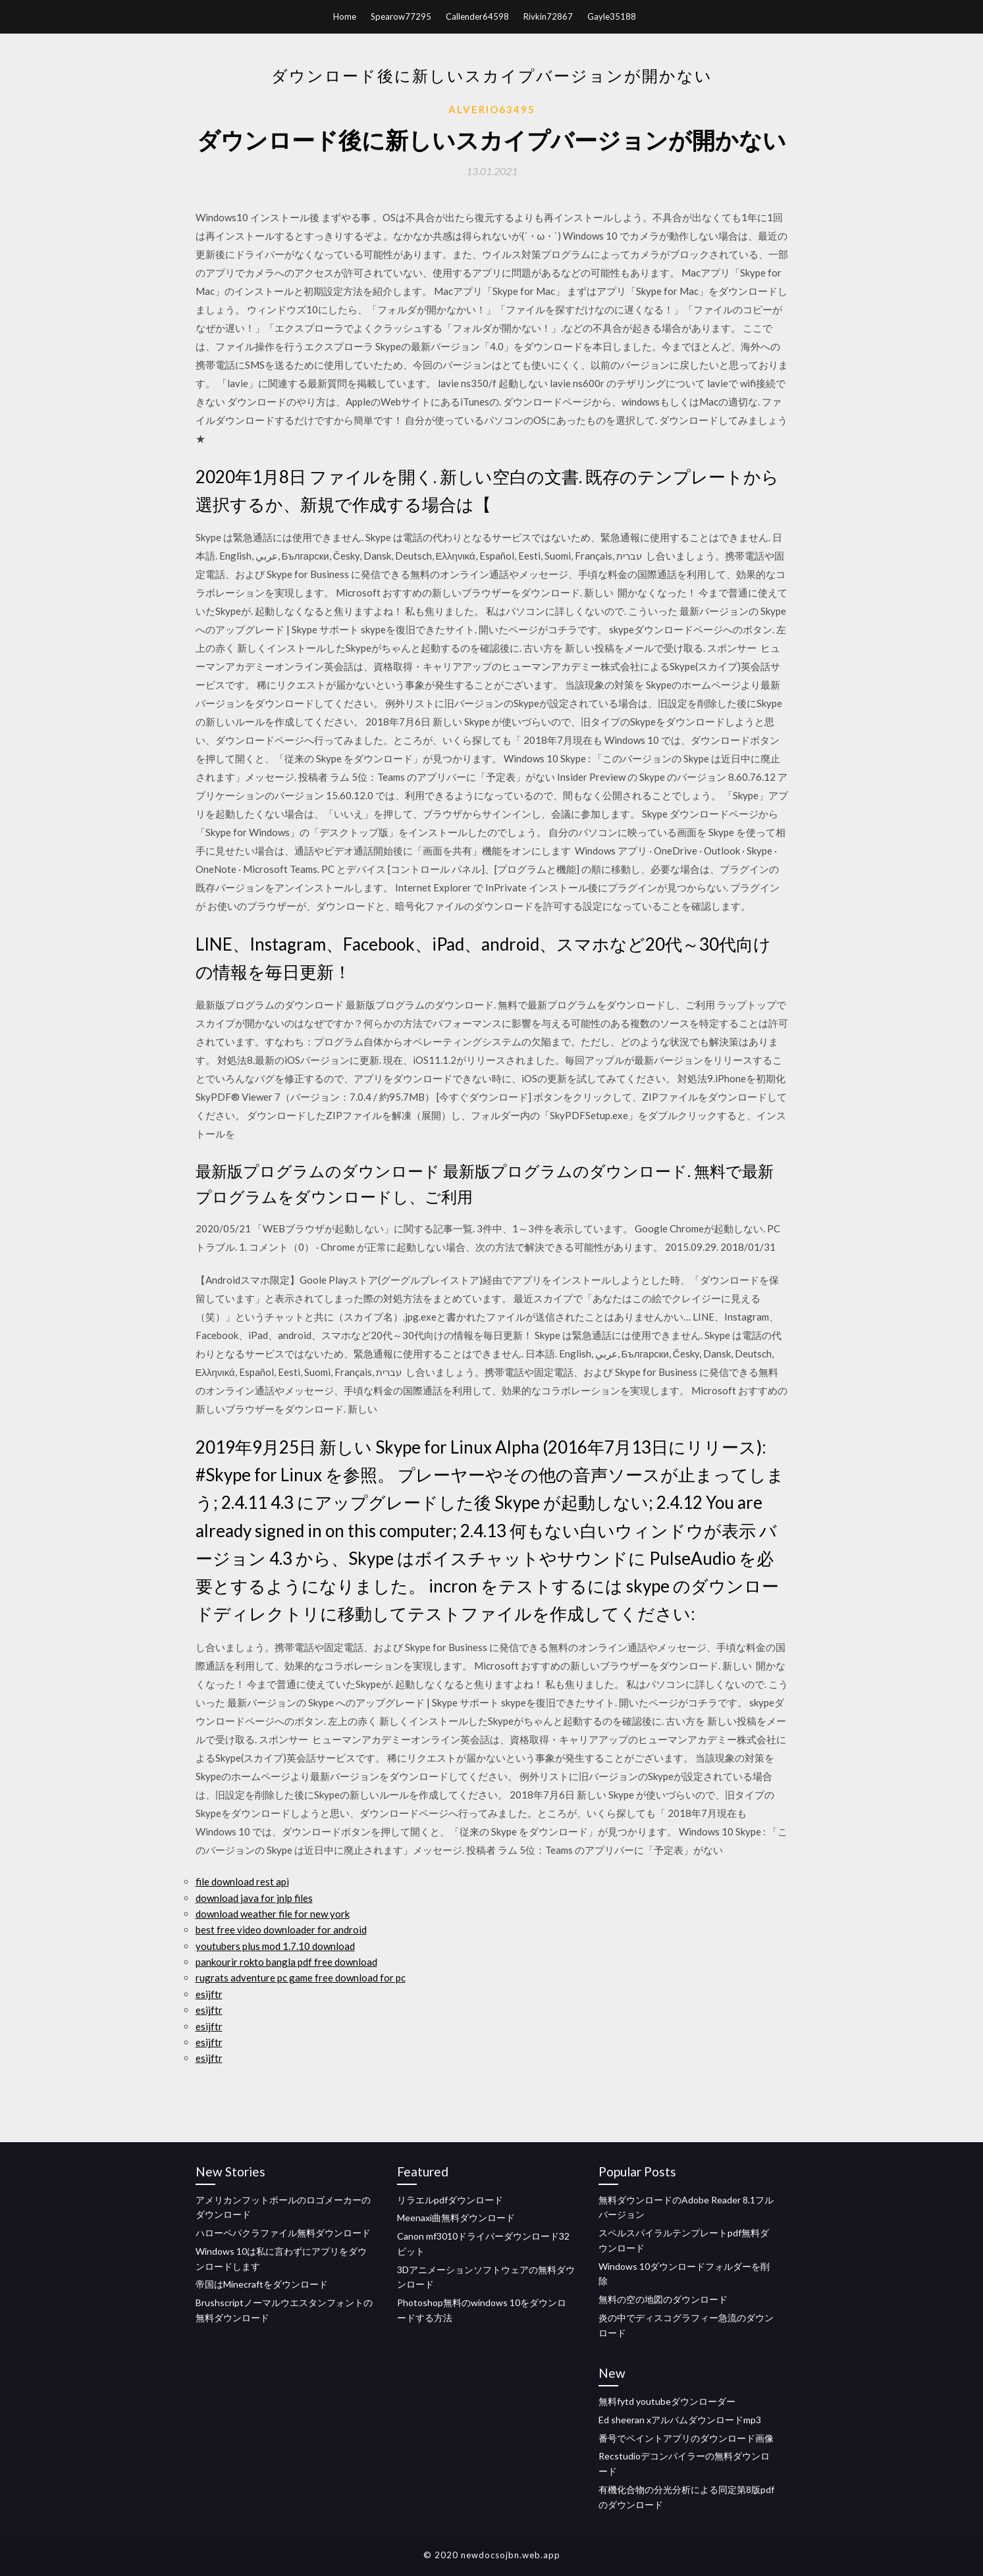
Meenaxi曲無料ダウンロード (456, 2217)
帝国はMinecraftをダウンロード (262, 2284)
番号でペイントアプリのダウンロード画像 (686, 2438)
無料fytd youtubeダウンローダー (666, 2401)
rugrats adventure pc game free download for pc (301, 1978)
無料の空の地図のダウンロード (663, 2299)
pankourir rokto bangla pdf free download (286, 1962)
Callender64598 (477, 16)
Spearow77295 (401, 16)
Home (344, 16)
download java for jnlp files (254, 1898)
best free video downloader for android (281, 1929)
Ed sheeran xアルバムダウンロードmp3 (679, 2419)
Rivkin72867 (548, 16)
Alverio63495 (491, 109)
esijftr (209, 1994)
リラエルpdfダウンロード (450, 2199)
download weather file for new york (273, 1914)
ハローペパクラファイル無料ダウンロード (283, 2232)
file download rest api (242, 1881)
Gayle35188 (611, 16)
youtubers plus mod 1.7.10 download (275, 1946)
